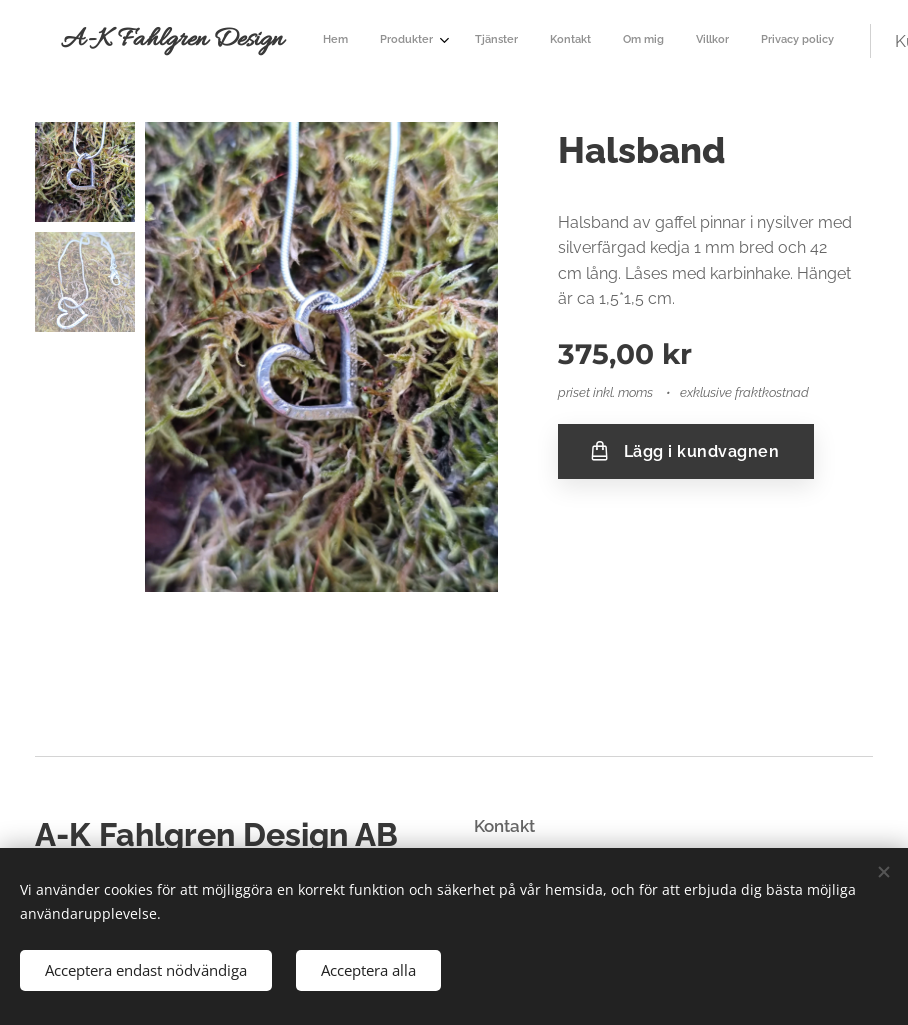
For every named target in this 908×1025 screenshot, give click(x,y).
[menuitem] (493, 41)
